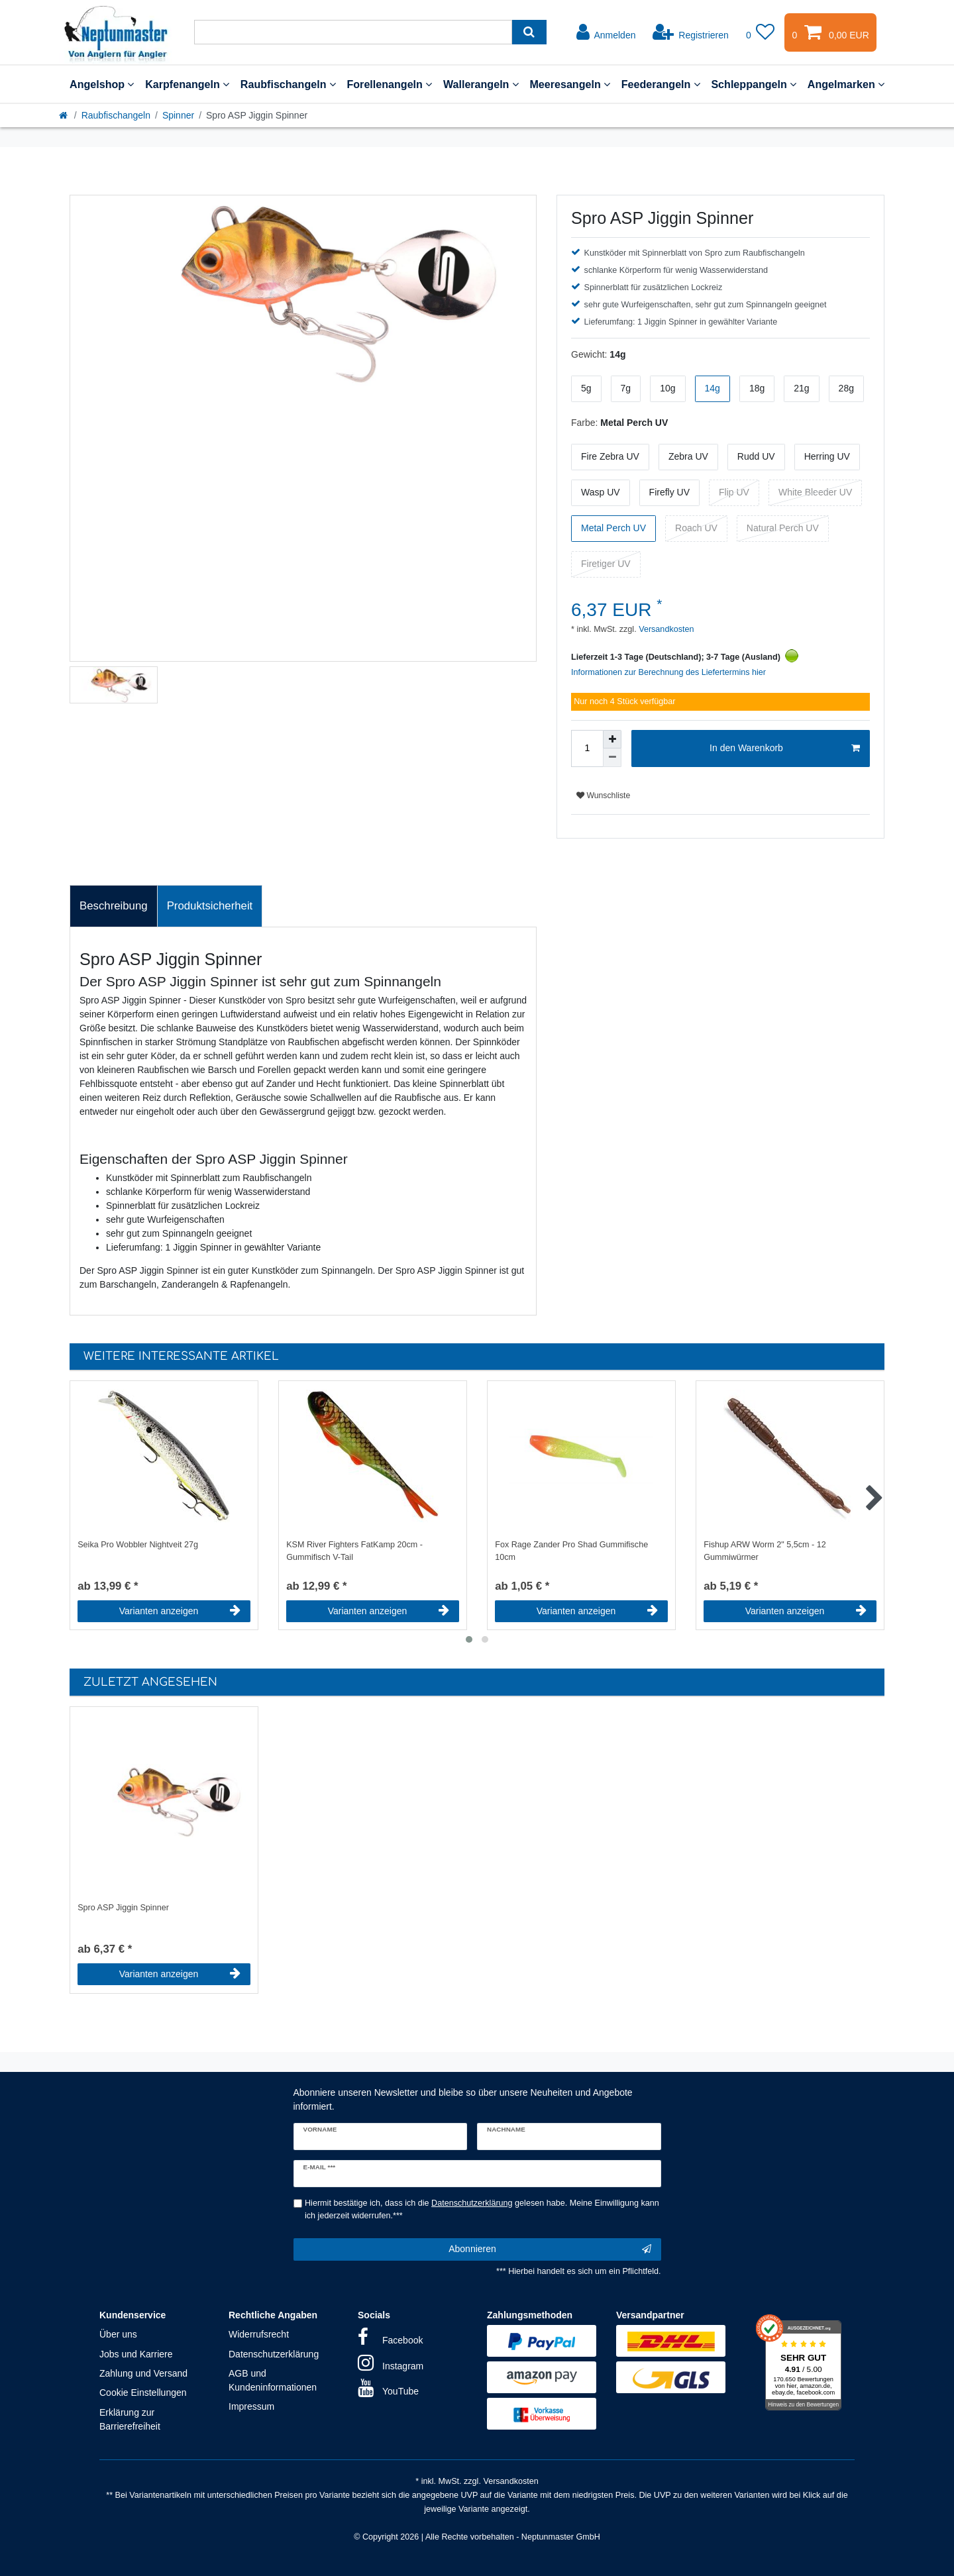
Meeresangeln (569, 84)
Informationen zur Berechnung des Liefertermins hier (668, 672)
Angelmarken (846, 84)
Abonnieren (550, 2249)
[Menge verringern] (612, 757)
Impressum (251, 2406)
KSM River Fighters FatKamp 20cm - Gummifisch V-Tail (354, 1551)
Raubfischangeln (288, 84)
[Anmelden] (606, 32)
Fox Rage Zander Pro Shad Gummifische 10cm (571, 1551)
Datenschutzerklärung (274, 2354)
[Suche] (529, 32)
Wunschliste (603, 795)
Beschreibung (114, 906)
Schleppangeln (753, 84)
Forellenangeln (389, 84)
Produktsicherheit (210, 906)
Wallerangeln (481, 84)
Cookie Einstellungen (143, 2392)
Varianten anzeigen (179, 1611)
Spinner (178, 115)
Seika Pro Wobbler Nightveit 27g (138, 1544)
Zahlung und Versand (143, 2373)
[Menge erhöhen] (612, 739)
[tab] (114, 906)
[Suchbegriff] (353, 32)
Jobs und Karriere (136, 2354)
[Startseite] (64, 115)
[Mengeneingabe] (587, 748)
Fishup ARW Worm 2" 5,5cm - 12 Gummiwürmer (765, 1551)
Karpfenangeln (187, 84)
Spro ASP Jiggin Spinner (123, 1907)
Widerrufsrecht (259, 2334)
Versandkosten (665, 629)
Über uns (118, 2334)
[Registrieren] (690, 32)
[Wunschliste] (760, 32)
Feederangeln (660, 84)
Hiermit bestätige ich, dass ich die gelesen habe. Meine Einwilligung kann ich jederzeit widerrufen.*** (482, 2209)
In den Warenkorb (785, 748)
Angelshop (102, 84)
